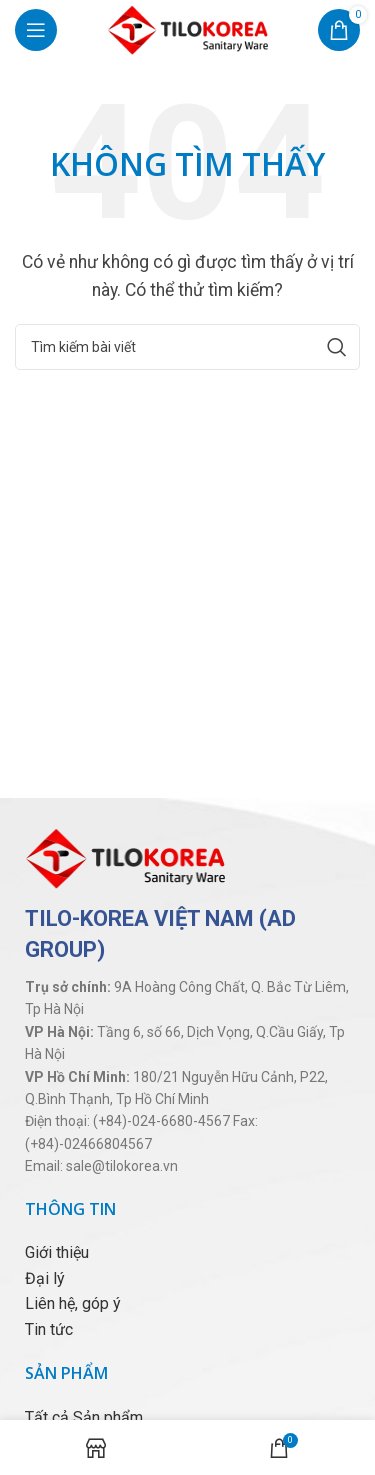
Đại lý (45, 1278)
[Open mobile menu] (36, 30)
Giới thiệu (57, 1252)
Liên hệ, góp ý (73, 1303)
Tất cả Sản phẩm (84, 1417)
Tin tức (49, 1329)
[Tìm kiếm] (187, 347)
